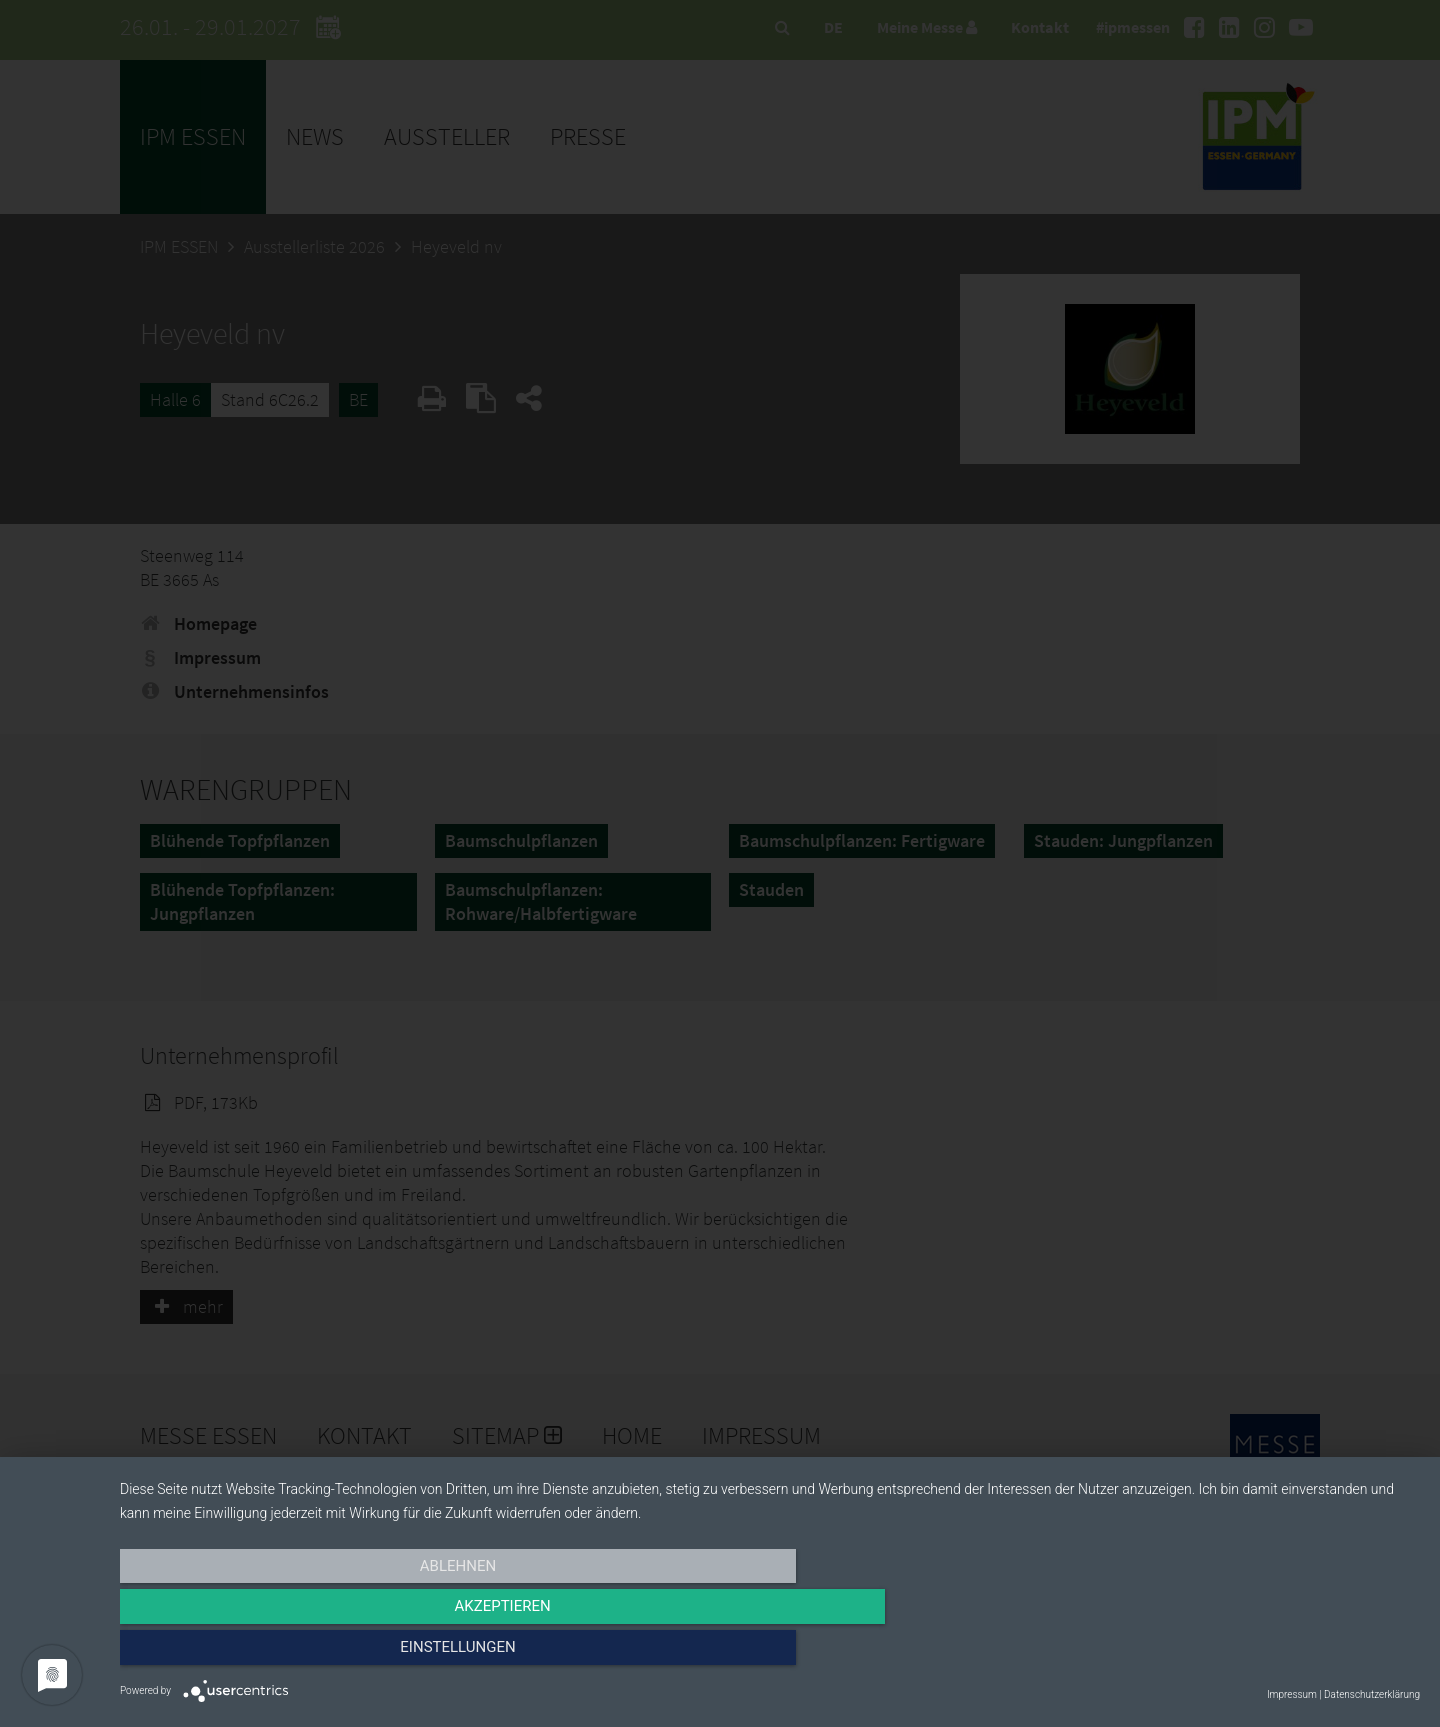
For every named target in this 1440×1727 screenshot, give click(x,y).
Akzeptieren (770, 1654)
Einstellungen (1224, 1654)
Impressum (1292, 1694)
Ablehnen (315, 1654)
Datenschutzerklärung (1372, 1694)
